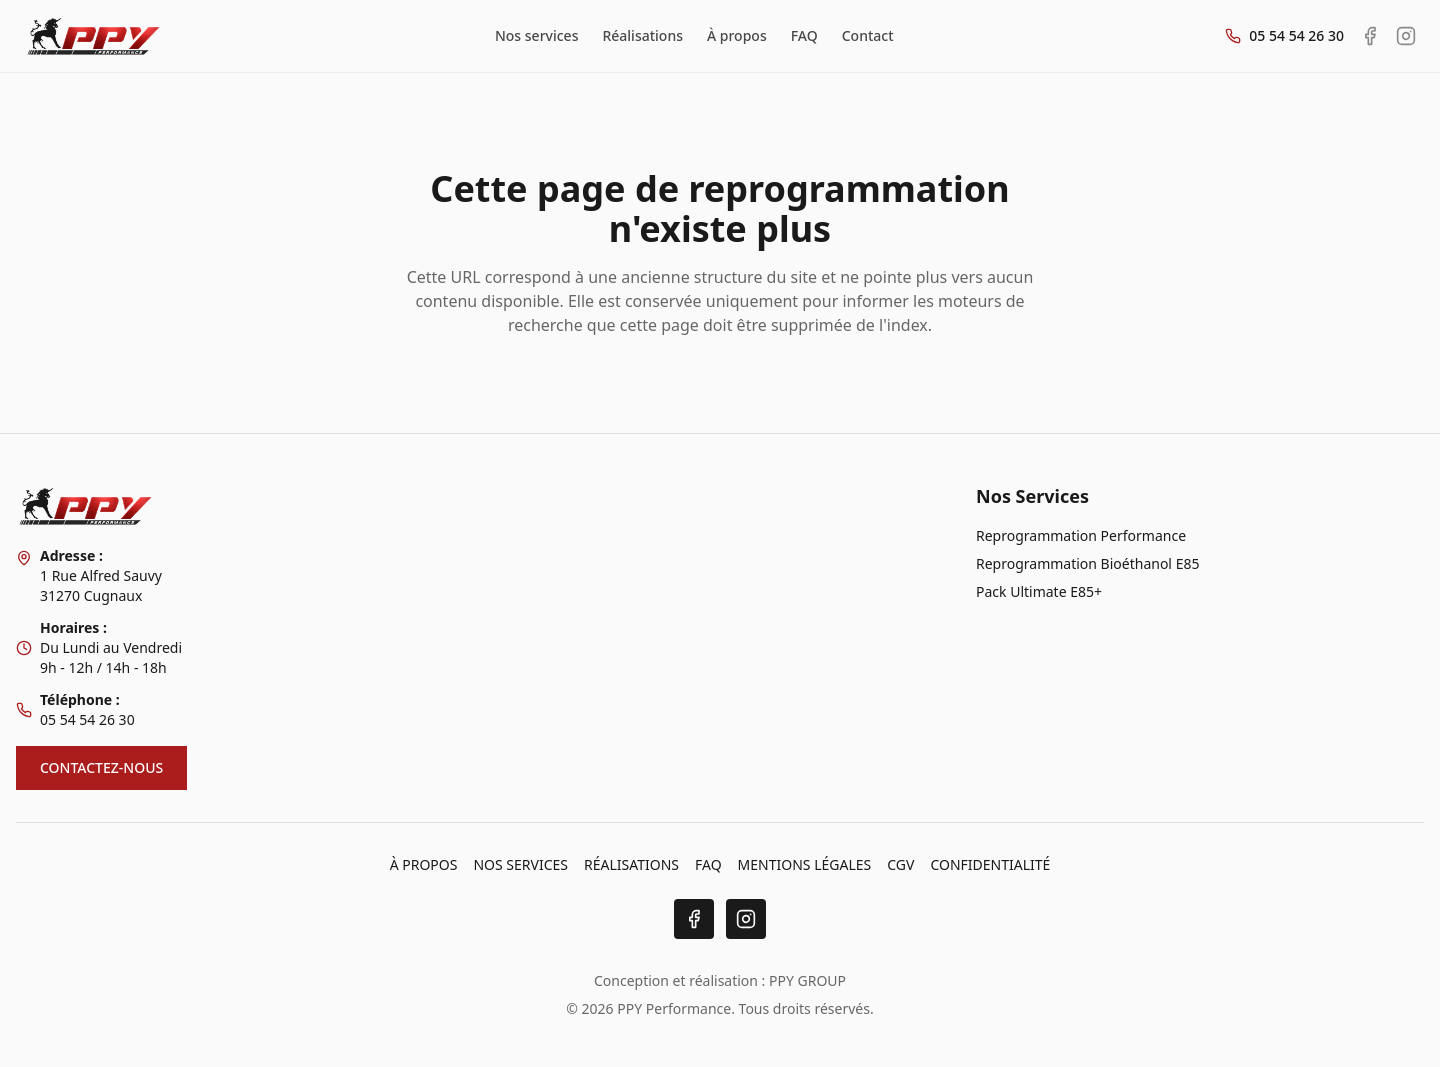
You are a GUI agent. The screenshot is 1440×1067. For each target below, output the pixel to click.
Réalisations (642, 35)
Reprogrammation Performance (1081, 535)
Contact (868, 35)
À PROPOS (424, 864)
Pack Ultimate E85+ (1039, 591)
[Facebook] (694, 919)
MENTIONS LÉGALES (805, 864)
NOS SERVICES (520, 864)
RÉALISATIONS (631, 864)
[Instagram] (746, 919)
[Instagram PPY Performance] (1406, 36)
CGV (900, 864)
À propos (737, 35)
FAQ (804, 35)
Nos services (537, 35)
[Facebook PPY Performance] (1370, 36)
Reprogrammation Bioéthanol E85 (1087, 563)
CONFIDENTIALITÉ (990, 864)
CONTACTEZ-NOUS (101, 767)
